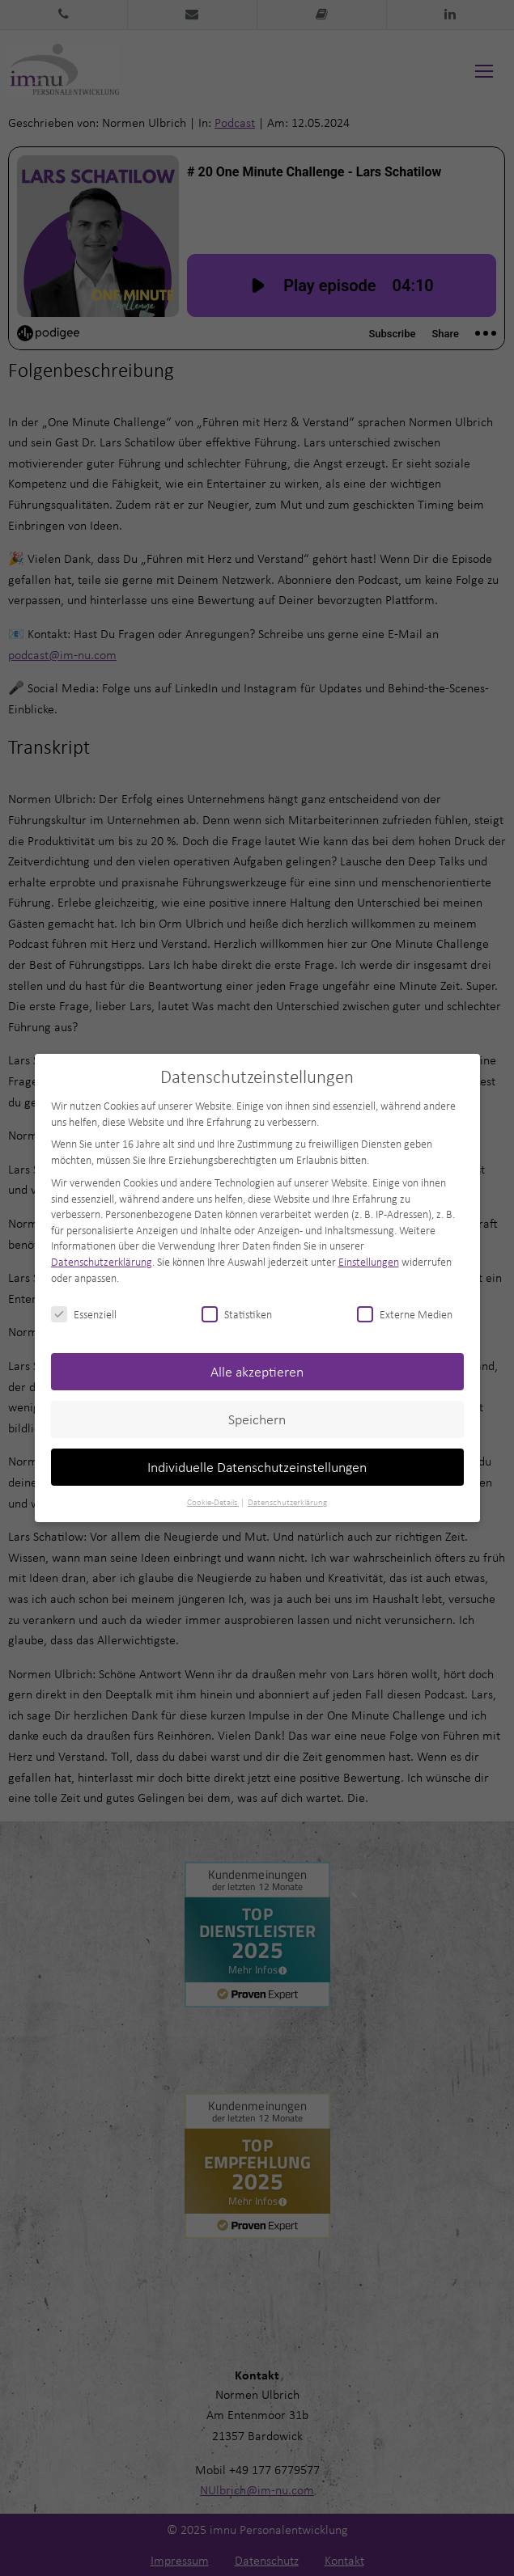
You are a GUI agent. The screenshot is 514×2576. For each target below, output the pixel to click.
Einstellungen (368, 1261)
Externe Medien (404, 1314)
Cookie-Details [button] (213, 1502)
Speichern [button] (257, 1419)
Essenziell (84, 1314)
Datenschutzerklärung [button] (287, 1502)
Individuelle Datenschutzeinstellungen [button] (257, 1466)
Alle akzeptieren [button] (257, 1371)
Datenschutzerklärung (101, 1261)
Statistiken (237, 1314)
